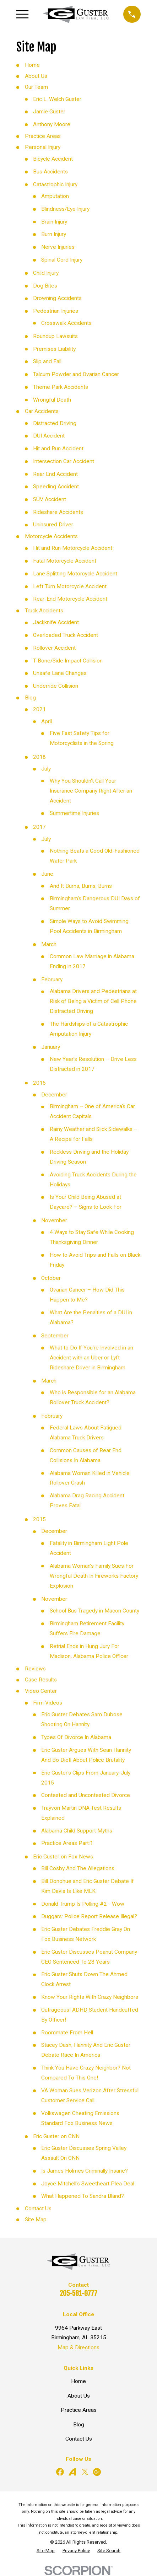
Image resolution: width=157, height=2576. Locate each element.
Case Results (41, 1679)
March (48, 944)
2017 (39, 827)
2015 (39, 1519)
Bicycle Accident (53, 159)
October (51, 1278)
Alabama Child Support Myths (76, 1831)
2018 (39, 757)
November (54, 1220)
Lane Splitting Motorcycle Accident (75, 573)
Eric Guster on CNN (56, 2136)
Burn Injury (53, 234)
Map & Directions (78, 2347)
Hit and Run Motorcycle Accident (72, 548)
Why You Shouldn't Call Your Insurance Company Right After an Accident (91, 791)
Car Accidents (42, 411)
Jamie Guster (49, 111)
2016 (39, 1083)
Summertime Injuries (74, 813)
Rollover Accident (54, 648)
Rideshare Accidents (58, 512)
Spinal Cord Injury (61, 260)
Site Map (36, 2219)
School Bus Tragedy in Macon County (94, 1611)
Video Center (41, 1691)
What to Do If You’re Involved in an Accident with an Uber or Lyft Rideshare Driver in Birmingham (91, 1358)
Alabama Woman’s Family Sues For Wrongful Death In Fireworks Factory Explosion (94, 1576)
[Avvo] (72, 2472)
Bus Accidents (50, 171)
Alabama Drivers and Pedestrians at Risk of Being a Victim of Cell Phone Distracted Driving (93, 1001)
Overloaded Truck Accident (65, 635)
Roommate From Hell (67, 2032)
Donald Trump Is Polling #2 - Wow (82, 1904)
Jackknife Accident (56, 622)
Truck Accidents (44, 610)
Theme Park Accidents (60, 387)
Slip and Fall (47, 361)
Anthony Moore (51, 124)
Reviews (35, 1668)
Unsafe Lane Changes (60, 673)
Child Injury (46, 273)
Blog (30, 697)
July (46, 769)
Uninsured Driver (53, 524)
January (50, 1047)
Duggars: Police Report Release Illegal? (89, 1916)
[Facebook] (60, 2472)
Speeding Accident (56, 486)
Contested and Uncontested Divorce (85, 1795)
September (55, 1335)
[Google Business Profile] (97, 2472)
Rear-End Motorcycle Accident (70, 599)
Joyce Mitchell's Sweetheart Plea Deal (87, 2183)
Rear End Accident (55, 474)
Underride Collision (55, 686)
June (47, 874)
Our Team (36, 87)
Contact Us (38, 2208)
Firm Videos (47, 1703)
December (54, 1094)
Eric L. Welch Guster (57, 99)
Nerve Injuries (58, 247)
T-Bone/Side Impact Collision (68, 661)
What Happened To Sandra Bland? (82, 2196)
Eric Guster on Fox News (63, 1856)
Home (32, 65)
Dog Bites (45, 286)
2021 (39, 709)
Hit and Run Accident (58, 448)
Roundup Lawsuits (55, 336)
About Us (36, 76)
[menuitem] (46, 2551)
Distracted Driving (54, 423)
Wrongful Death (52, 400)
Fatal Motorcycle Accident (64, 561)
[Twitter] (85, 2472)
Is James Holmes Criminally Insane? (84, 2171)
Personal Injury (42, 147)
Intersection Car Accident (63, 461)
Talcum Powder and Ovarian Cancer (76, 374)
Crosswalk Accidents (66, 323)
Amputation (55, 196)
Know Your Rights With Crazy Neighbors (89, 1997)
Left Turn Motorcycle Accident (70, 586)
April (46, 721)
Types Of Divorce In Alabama (76, 1737)
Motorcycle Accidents (51, 536)
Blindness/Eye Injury (65, 209)
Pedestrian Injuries (55, 311)
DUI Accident (49, 436)
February (52, 979)
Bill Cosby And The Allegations (77, 1868)
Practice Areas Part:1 (67, 1843)
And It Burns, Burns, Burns (81, 886)
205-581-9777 (78, 2293)
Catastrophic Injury (55, 184)
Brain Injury (54, 222)
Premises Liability (54, 349)
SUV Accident (49, 499)
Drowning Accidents (57, 298)
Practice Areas (43, 136)
